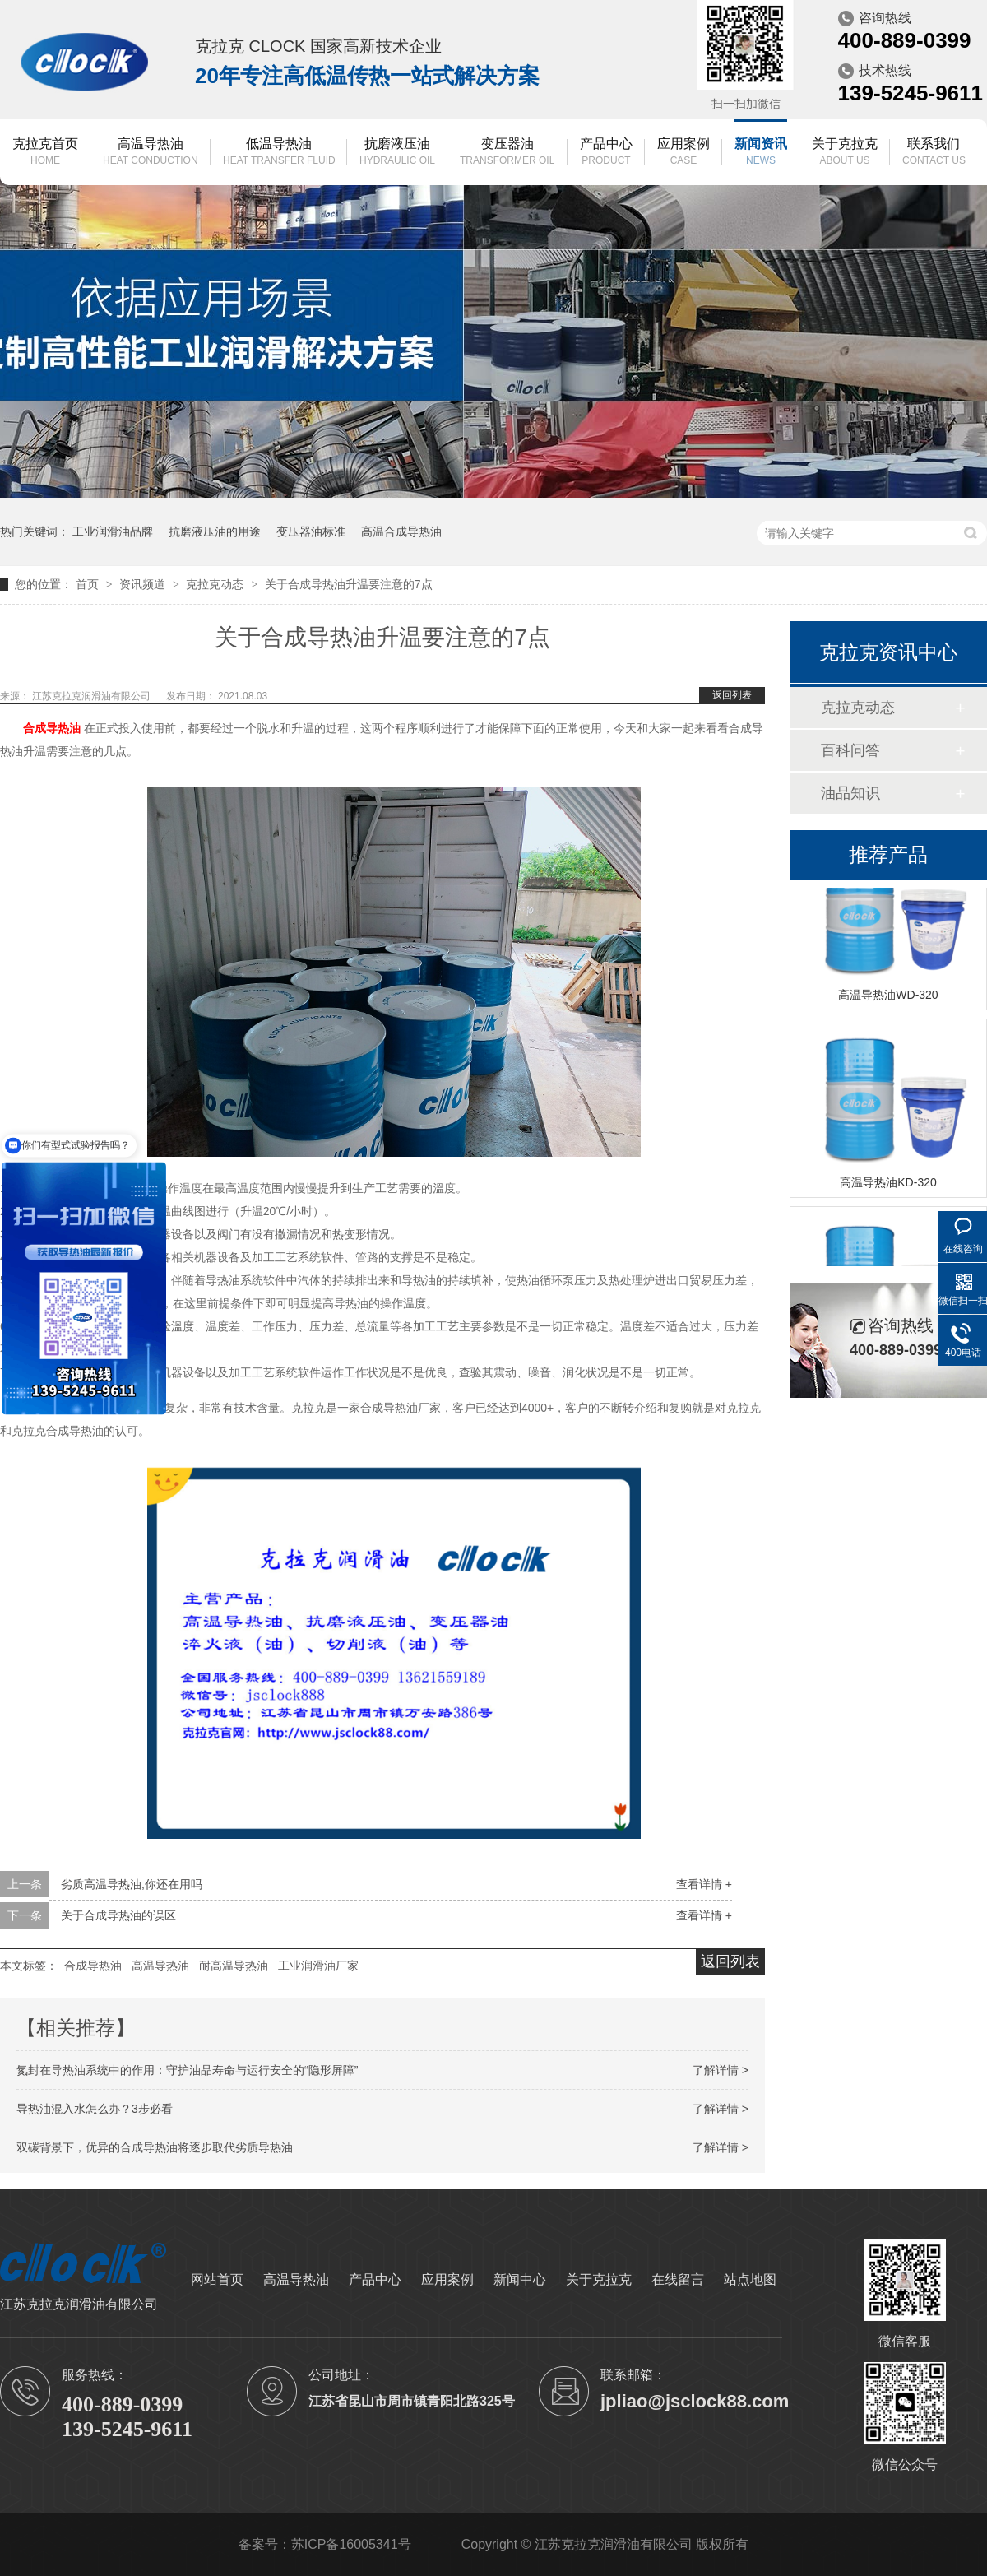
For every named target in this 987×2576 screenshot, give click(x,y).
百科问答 (850, 750)
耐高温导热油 (233, 1965)
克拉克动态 (216, 584)
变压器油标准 (310, 531)
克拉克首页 (45, 153)
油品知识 (850, 793)
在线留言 (677, 2279)
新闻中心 (520, 2279)
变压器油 (507, 153)
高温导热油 (150, 153)
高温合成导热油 (401, 531)
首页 (89, 584)
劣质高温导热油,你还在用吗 (131, 1884)
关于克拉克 (845, 153)
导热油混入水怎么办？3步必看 (94, 2108)
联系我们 (934, 153)
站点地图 (750, 2279)
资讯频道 (144, 584)
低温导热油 (279, 153)
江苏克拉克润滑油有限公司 (92, 696)
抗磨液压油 (397, 153)
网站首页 (217, 2279)
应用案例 (683, 153)
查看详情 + (704, 1884)
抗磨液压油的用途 (215, 531)
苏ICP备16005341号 (351, 2544)
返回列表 (732, 695)
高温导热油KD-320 (888, 1184)
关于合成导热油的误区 (118, 1915)
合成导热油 (93, 1965)
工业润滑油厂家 (318, 1965)
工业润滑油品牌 (112, 531)
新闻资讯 (760, 153)
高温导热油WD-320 (888, 997)
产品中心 (606, 153)
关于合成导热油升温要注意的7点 (349, 584)
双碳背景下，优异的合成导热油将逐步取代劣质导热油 (154, 2147)
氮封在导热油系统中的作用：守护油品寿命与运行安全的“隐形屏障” (187, 2070)
